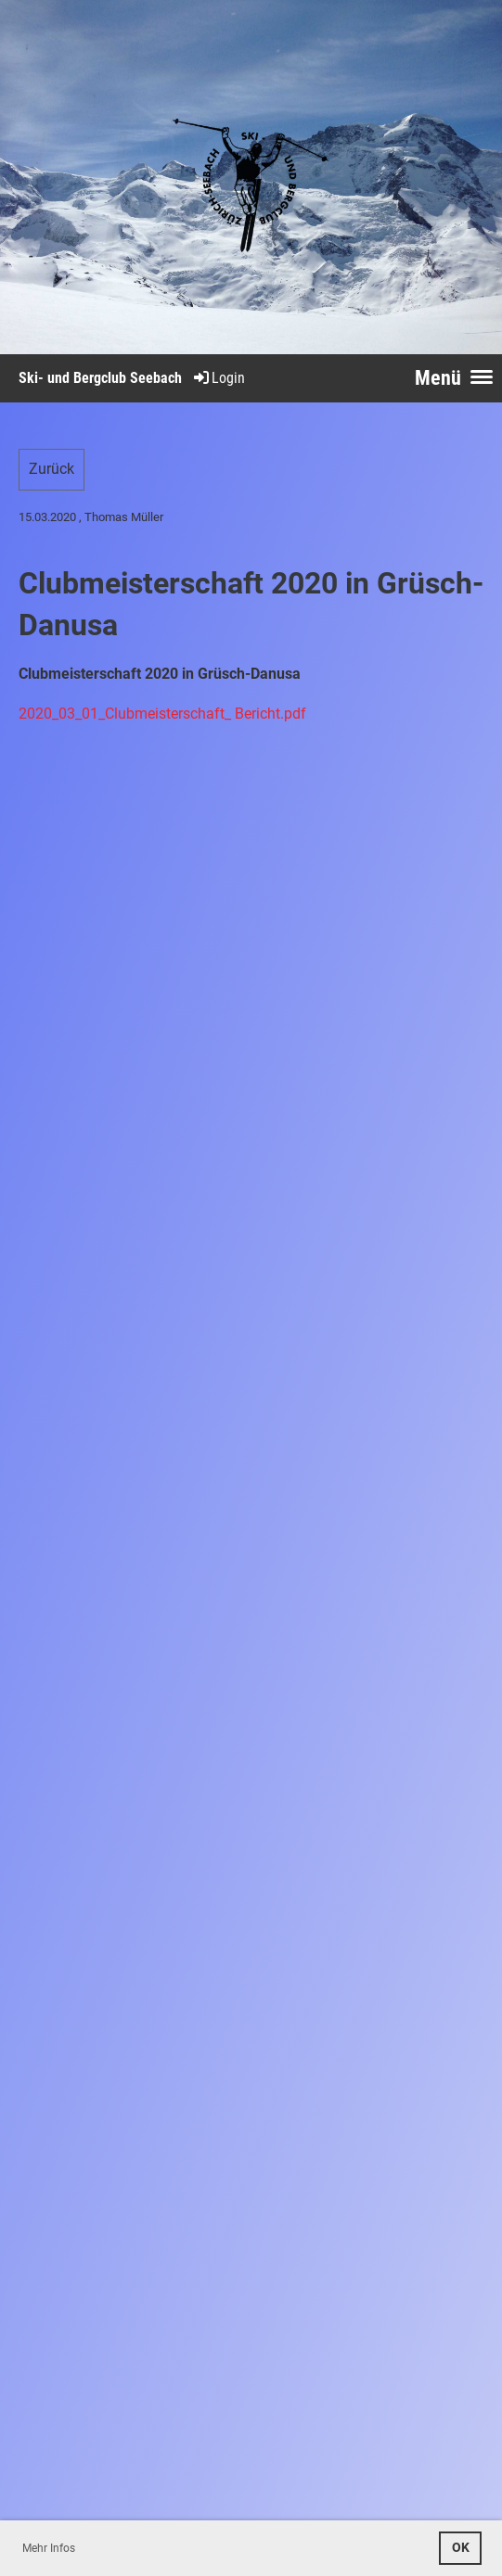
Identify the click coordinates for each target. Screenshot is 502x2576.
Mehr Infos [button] (48, 2548)
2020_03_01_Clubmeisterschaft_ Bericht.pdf (162, 713)
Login (218, 378)
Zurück (51, 469)
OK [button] (461, 2548)
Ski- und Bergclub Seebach (100, 378)
